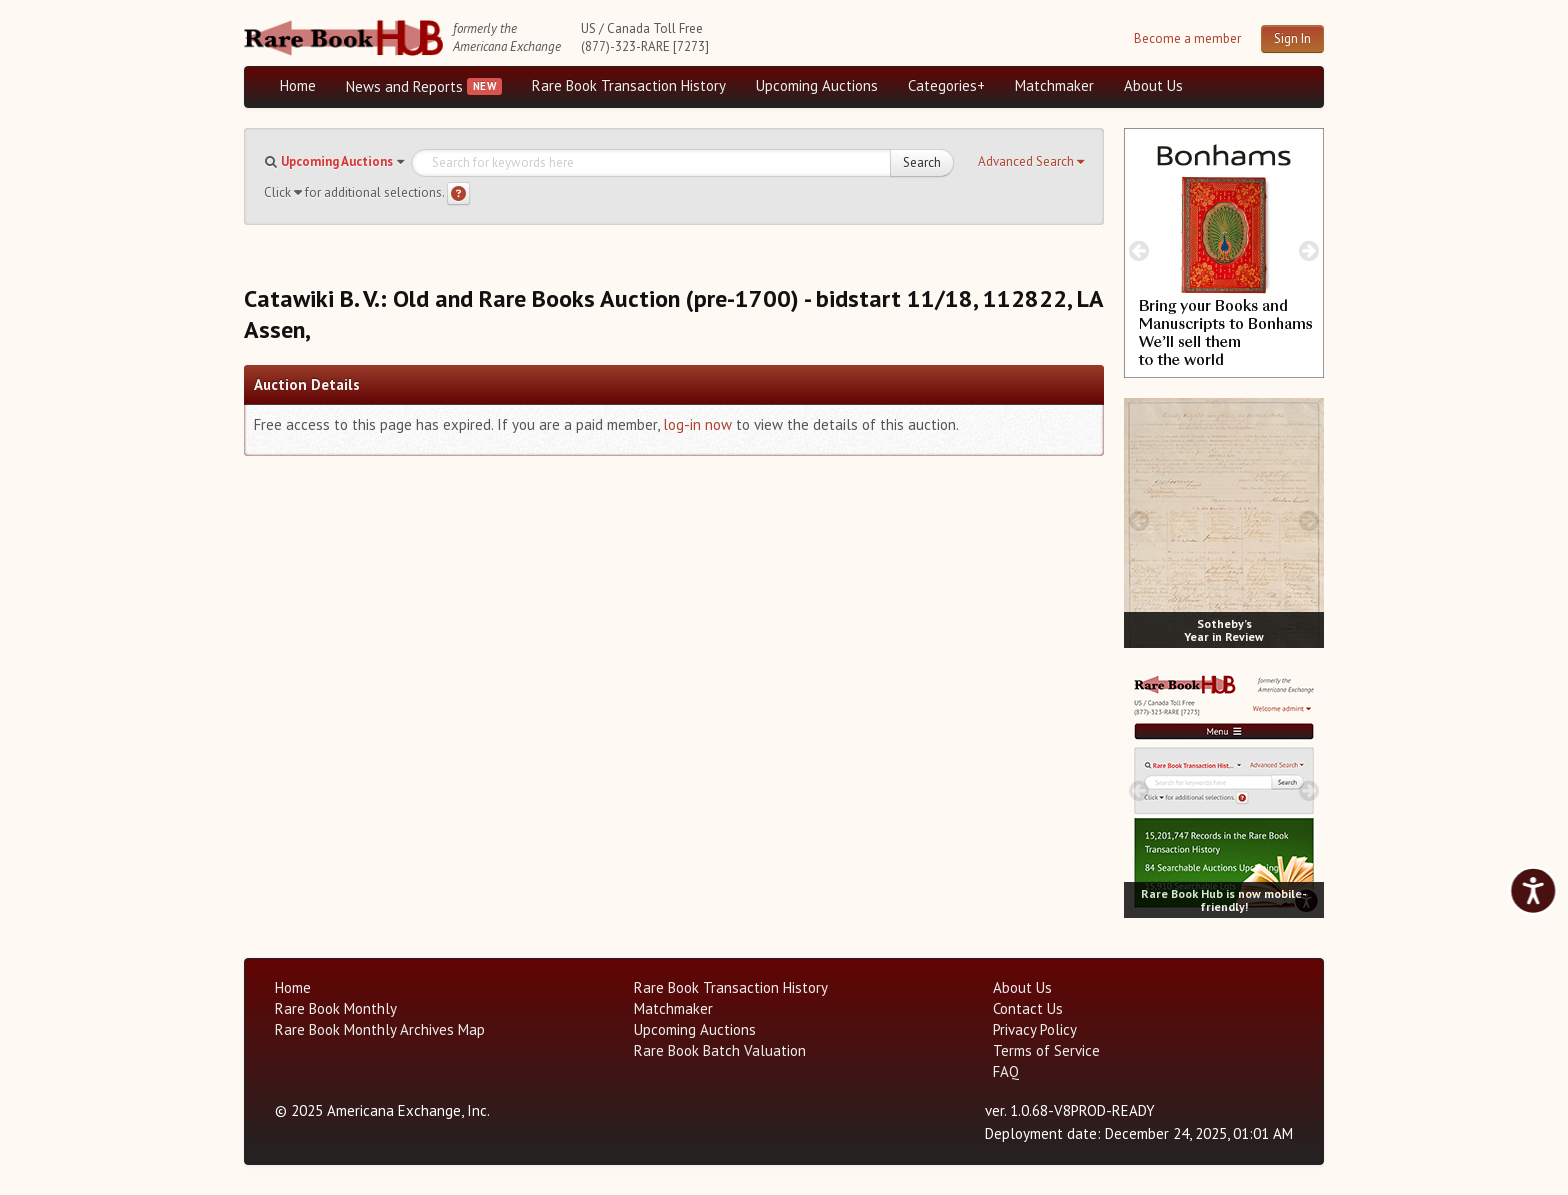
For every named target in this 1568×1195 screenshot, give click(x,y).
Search (922, 162)
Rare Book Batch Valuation (720, 1050)
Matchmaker (1054, 85)
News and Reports (404, 86)
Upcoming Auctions (817, 85)
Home (298, 85)
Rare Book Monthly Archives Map (380, 1029)
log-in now (697, 424)
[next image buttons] (1309, 250)
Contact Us (1028, 1008)
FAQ (1006, 1071)
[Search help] (458, 193)
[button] (1031, 162)
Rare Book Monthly (336, 1008)
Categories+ (946, 85)
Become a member (1187, 38)
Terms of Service (1046, 1050)
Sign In (1292, 38)
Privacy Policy (1035, 1029)
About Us (1153, 85)
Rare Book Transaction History (629, 85)
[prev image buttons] (1138, 250)
